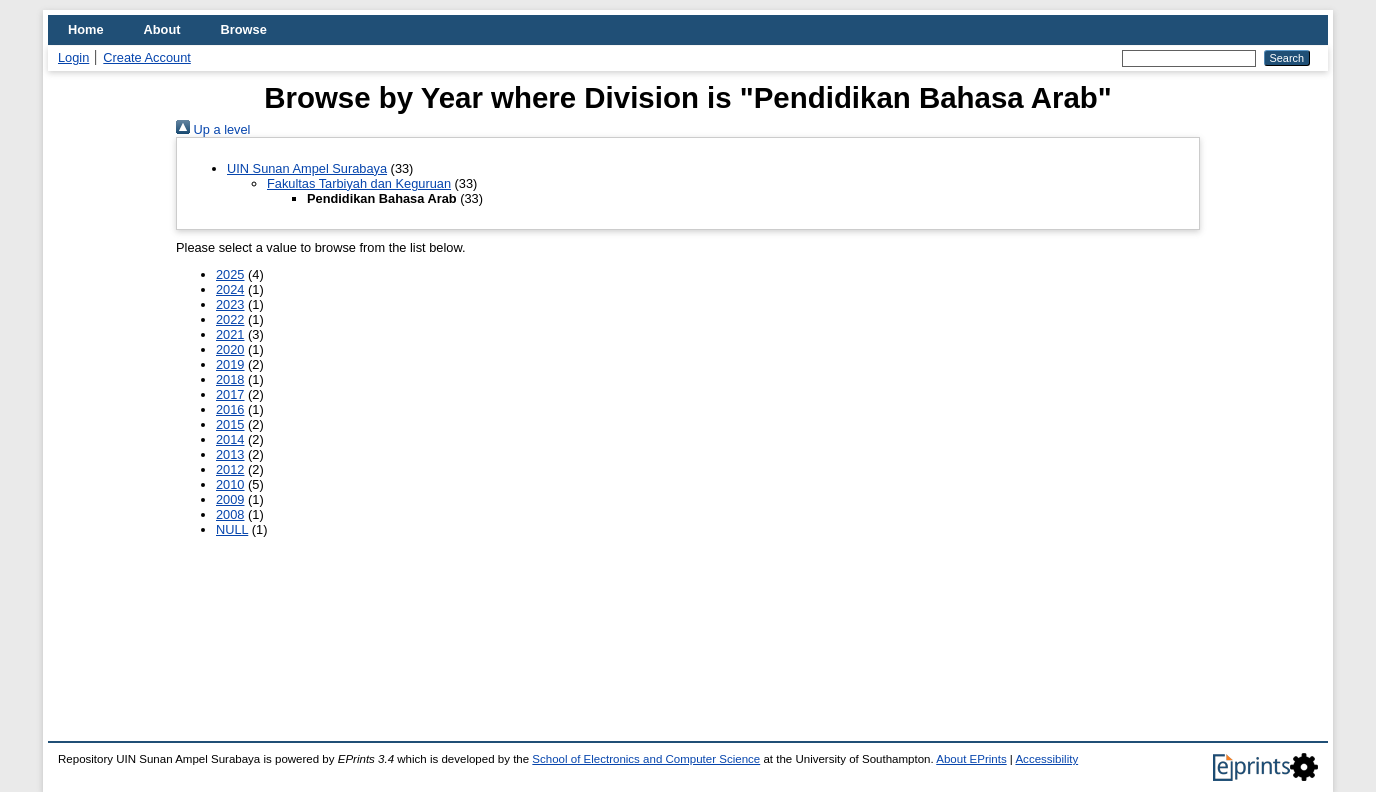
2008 (230, 514)
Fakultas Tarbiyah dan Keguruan (359, 183)
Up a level (213, 129)
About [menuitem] (162, 29)
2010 (230, 484)
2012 (230, 469)
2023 (230, 304)
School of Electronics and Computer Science (646, 759)
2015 (230, 424)
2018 (230, 379)
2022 (230, 319)
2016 (230, 409)
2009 (230, 499)
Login (73, 57)
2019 (230, 364)
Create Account (147, 57)
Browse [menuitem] (244, 29)
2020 (230, 349)
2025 (230, 274)
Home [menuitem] (86, 29)
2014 (230, 439)
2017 (230, 394)
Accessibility (1046, 759)
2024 (230, 289)
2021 (230, 334)
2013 (230, 454)
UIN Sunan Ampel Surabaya (307, 168)
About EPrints (971, 759)
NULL (232, 529)
